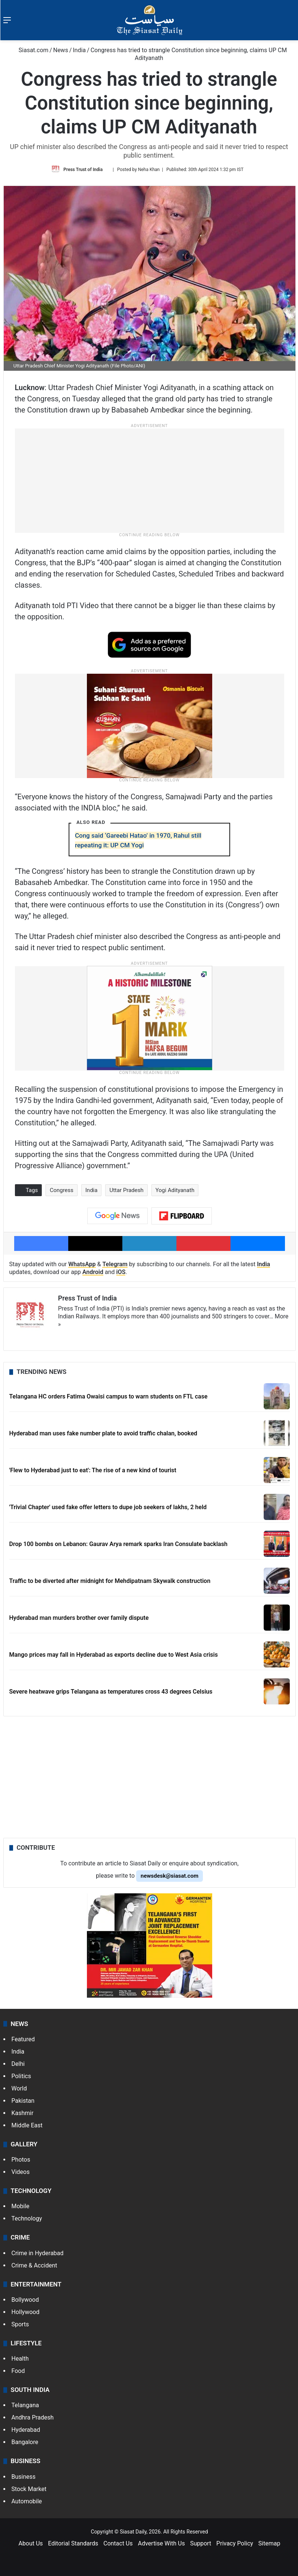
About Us (31, 2543)
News (60, 50)
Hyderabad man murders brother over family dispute (79, 1617)
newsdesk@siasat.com (169, 1875)
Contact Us (118, 2543)
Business (24, 2476)
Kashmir (23, 2113)
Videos (21, 2171)
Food (18, 2370)
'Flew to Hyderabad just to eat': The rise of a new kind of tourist (92, 1470)
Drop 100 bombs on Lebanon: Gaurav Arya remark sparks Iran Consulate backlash (118, 1544)
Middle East (27, 2125)
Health (20, 2358)
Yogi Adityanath (175, 1190)
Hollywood (26, 2312)
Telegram (115, 1264)
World (19, 2088)
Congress (61, 1190)
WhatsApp (82, 1264)
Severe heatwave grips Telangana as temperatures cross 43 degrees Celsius (111, 1691)
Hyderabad (26, 2429)
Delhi (18, 2063)
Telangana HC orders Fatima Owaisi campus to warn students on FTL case (108, 1396)
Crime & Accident (34, 2265)
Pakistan (23, 2100)
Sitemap (269, 2543)
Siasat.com (29, 50)
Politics (21, 2076)
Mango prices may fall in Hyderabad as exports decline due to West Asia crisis (113, 1654)
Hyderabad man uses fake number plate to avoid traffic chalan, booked (103, 1433)
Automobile (27, 2501)
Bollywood (25, 2299)
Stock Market (29, 2489)
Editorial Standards (73, 2543)
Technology (27, 2218)
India (79, 50)
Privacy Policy (234, 2543)
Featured (23, 2039)
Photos (21, 2159)
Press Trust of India (83, 169)
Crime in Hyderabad (38, 2253)
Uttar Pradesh (126, 1190)
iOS (121, 1272)
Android (92, 1272)
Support (200, 2543)
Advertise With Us (161, 2543)
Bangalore (25, 2442)
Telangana (25, 2405)
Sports (20, 2324)
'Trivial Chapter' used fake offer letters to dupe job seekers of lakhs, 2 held (108, 1507)
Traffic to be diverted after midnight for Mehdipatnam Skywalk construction (110, 1580)
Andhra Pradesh (33, 2417)
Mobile (20, 2206)
